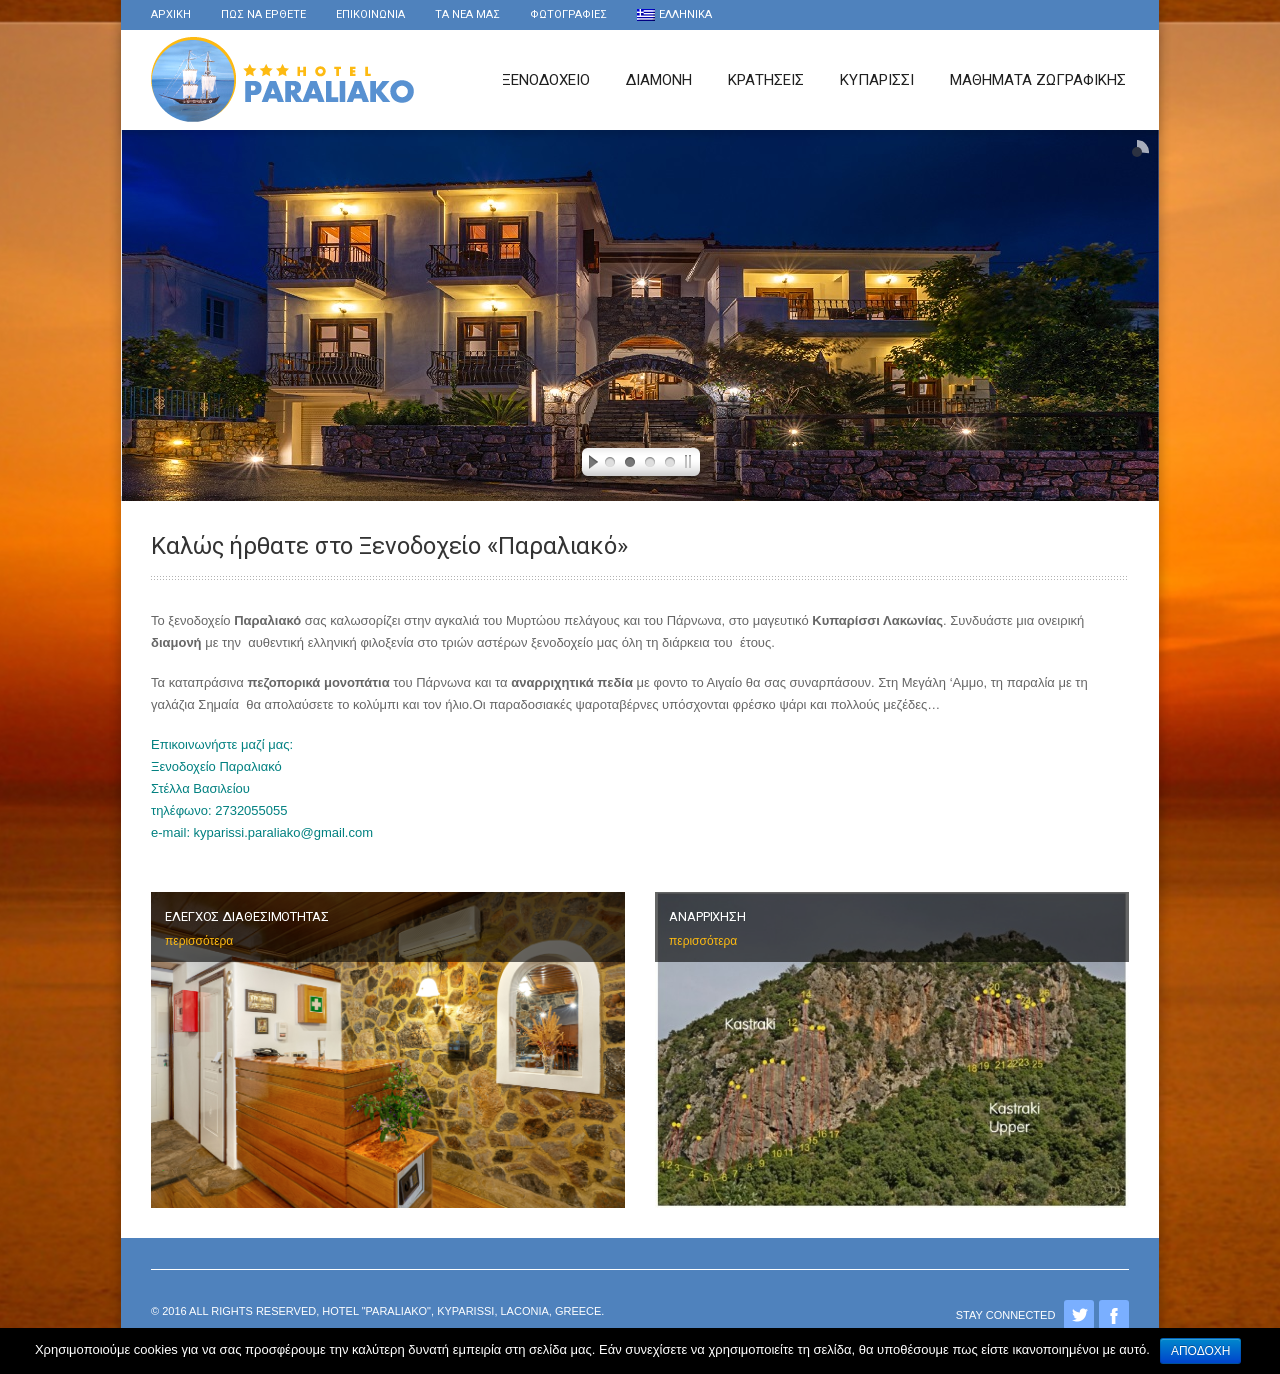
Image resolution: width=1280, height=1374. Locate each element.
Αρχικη (171, 14)
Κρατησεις (766, 80)
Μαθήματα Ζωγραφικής (1038, 80)
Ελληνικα (674, 14)
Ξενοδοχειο (546, 80)
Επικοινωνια (370, 14)
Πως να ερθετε (263, 14)
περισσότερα (199, 941)
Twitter (1079, 1315)
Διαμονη (659, 80)
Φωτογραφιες (568, 14)
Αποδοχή (1201, 1351)
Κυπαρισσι (877, 80)
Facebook (1114, 1315)
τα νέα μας (467, 14)
